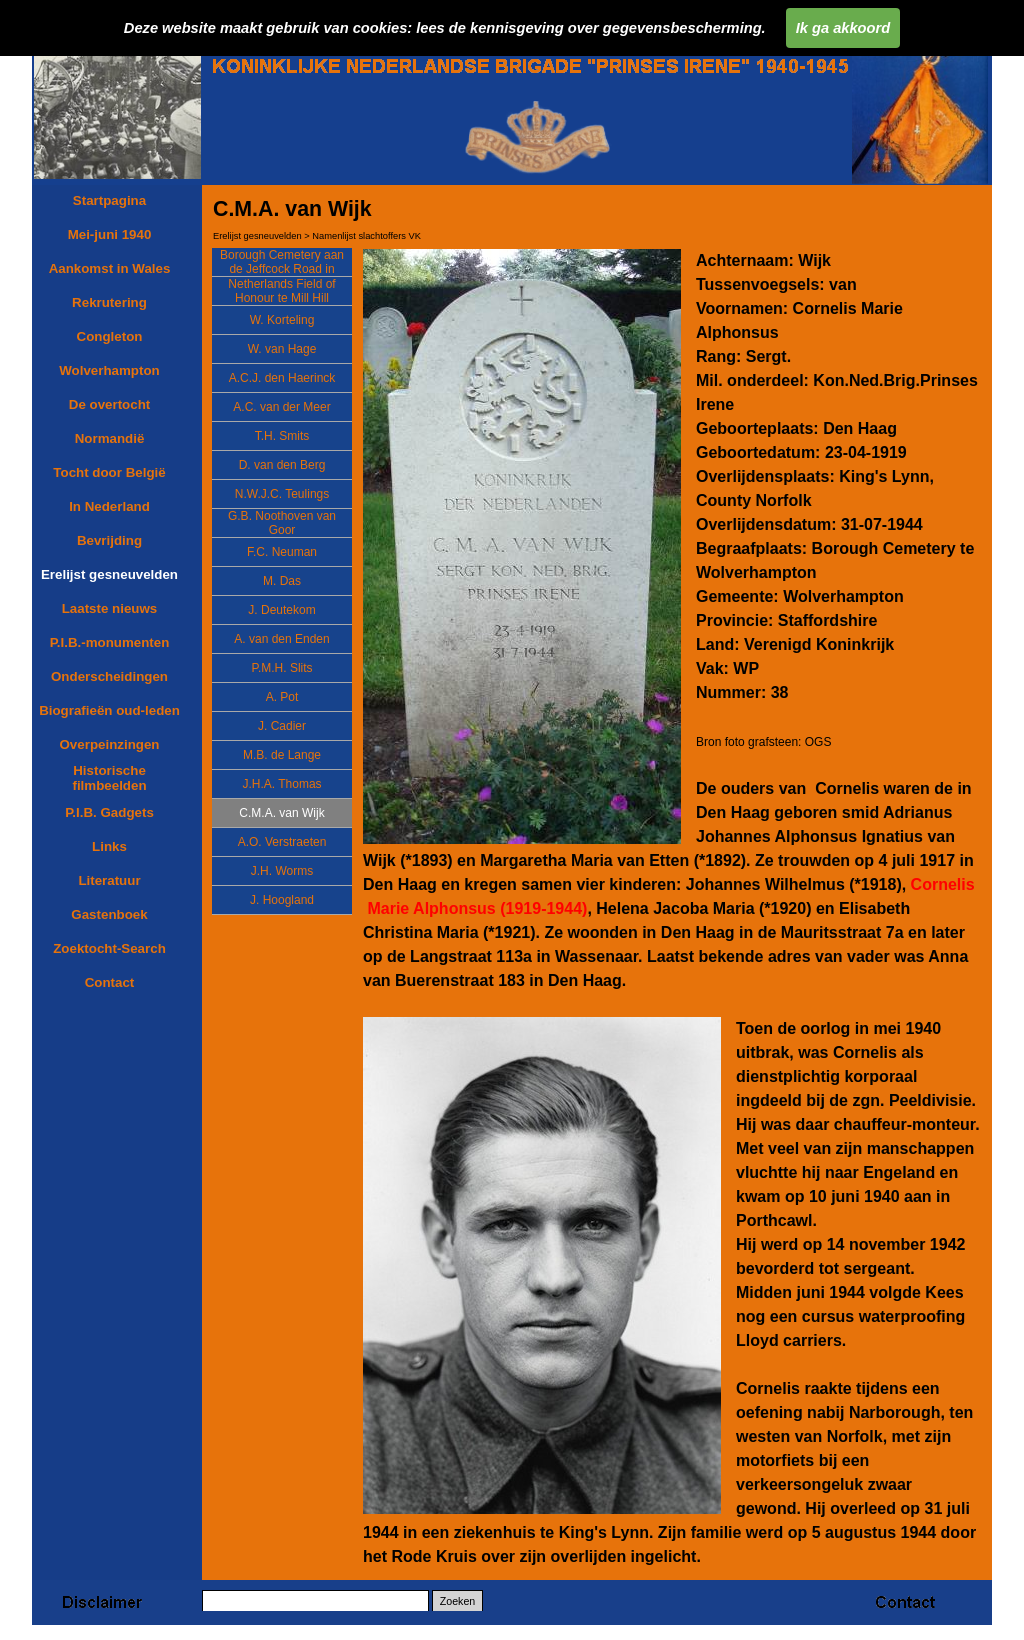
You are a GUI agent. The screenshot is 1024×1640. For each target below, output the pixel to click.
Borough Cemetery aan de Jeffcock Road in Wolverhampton (282, 269)
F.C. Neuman (282, 552)
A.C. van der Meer (281, 407)
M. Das (282, 581)
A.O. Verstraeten (282, 842)
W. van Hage (282, 349)
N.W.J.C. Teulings (282, 494)
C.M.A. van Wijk (281, 813)
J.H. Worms (282, 871)
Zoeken (458, 1601)
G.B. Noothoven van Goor (282, 523)
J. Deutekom (281, 610)
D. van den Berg (282, 465)
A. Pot (282, 697)
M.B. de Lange (282, 755)
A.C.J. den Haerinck (282, 378)
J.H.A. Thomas (281, 784)
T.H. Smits (282, 436)
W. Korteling (282, 320)
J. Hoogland (282, 900)
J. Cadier (282, 726)
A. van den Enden (281, 639)
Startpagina (109, 200)
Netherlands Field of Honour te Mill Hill (281, 291)
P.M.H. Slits (281, 668)
